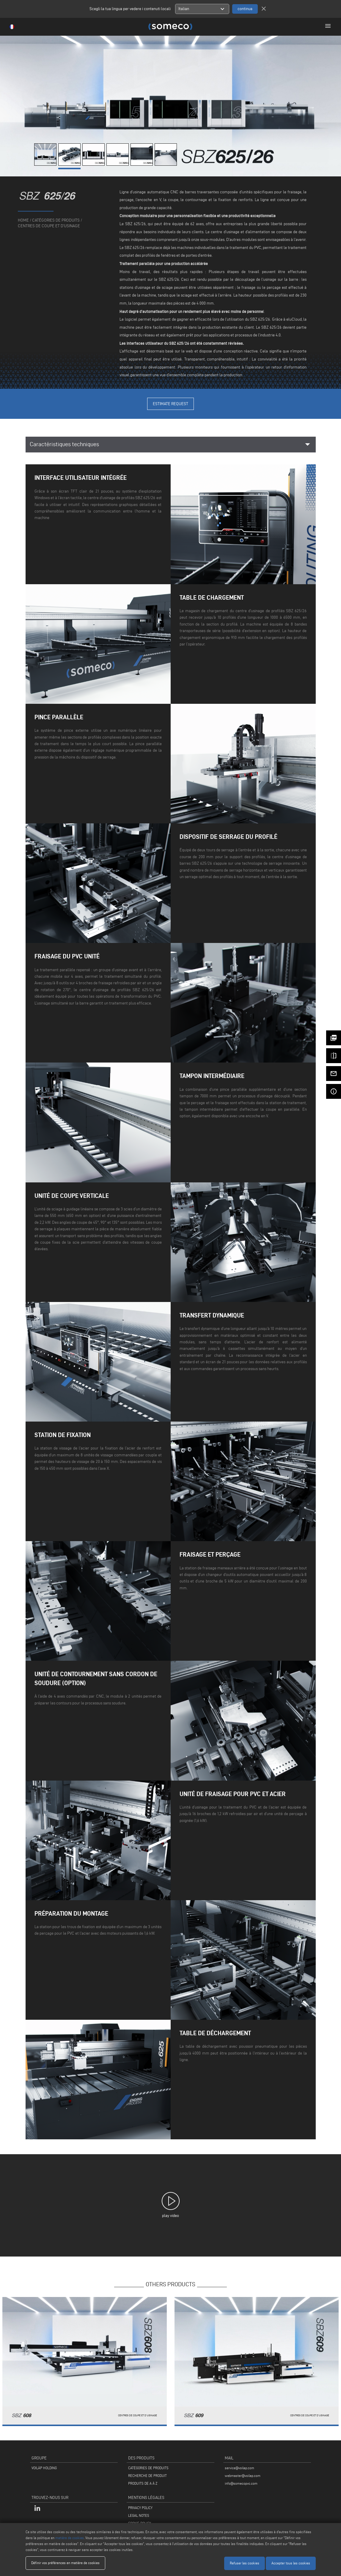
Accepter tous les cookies (290, 2563)
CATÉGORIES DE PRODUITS (148, 2468)
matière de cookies (69, 2538)
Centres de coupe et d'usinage (49, 226)
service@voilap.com (239, 2468)
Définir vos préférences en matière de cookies (65, 2563)
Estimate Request (170, 404)
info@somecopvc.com (241, 2483)
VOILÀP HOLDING (44, 2468)
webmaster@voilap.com (242, 2476)
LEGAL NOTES (138, 2515)
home (23, 220)
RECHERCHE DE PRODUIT (147, 2476)
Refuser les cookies (244, 2563)
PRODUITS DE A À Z (142, 2483)
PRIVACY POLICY (140, 2508)
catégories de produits (56, 220)
